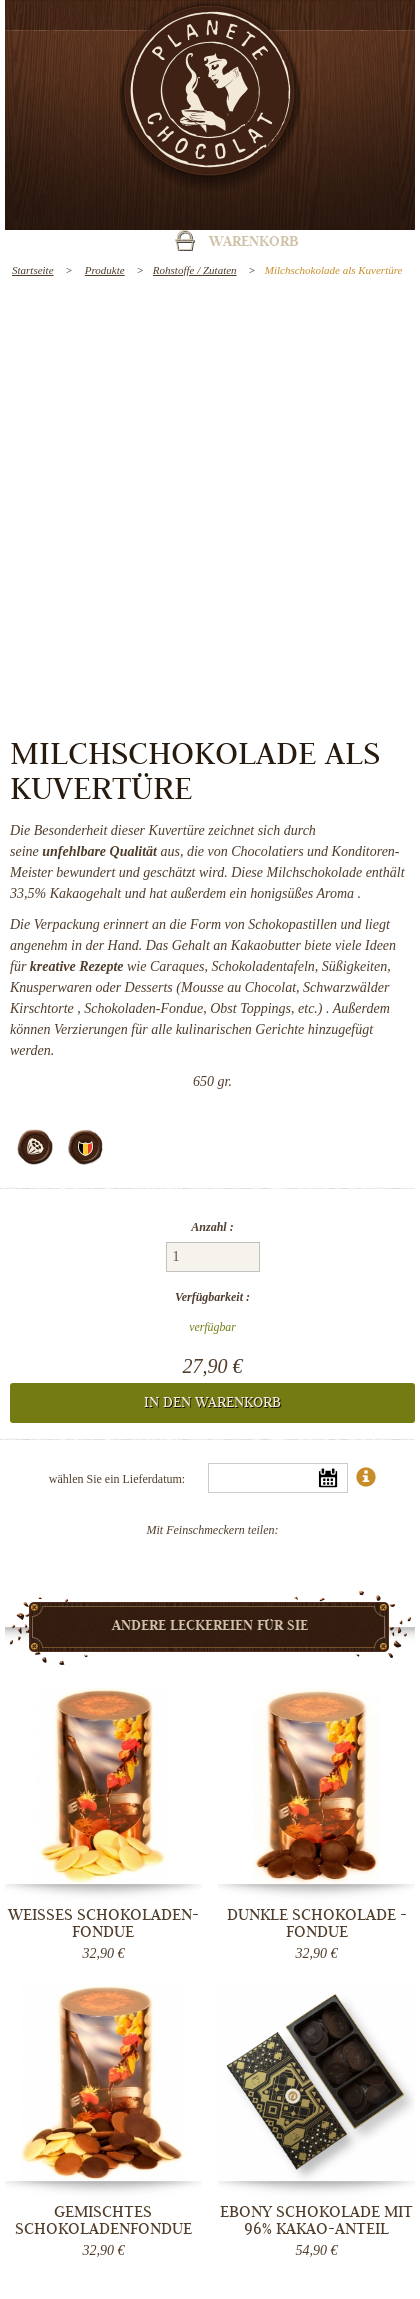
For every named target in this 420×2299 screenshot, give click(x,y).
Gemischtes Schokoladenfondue (103, 2220)
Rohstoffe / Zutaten (195, 270)
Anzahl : (212, 1227)
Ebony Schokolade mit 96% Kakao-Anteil (316, 2220)
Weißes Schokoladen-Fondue (103, 1923)
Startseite (33, 270)
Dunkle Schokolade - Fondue (317, 1923)
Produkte (105, 270)
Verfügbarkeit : (212, 1297)
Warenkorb (254, 243)
